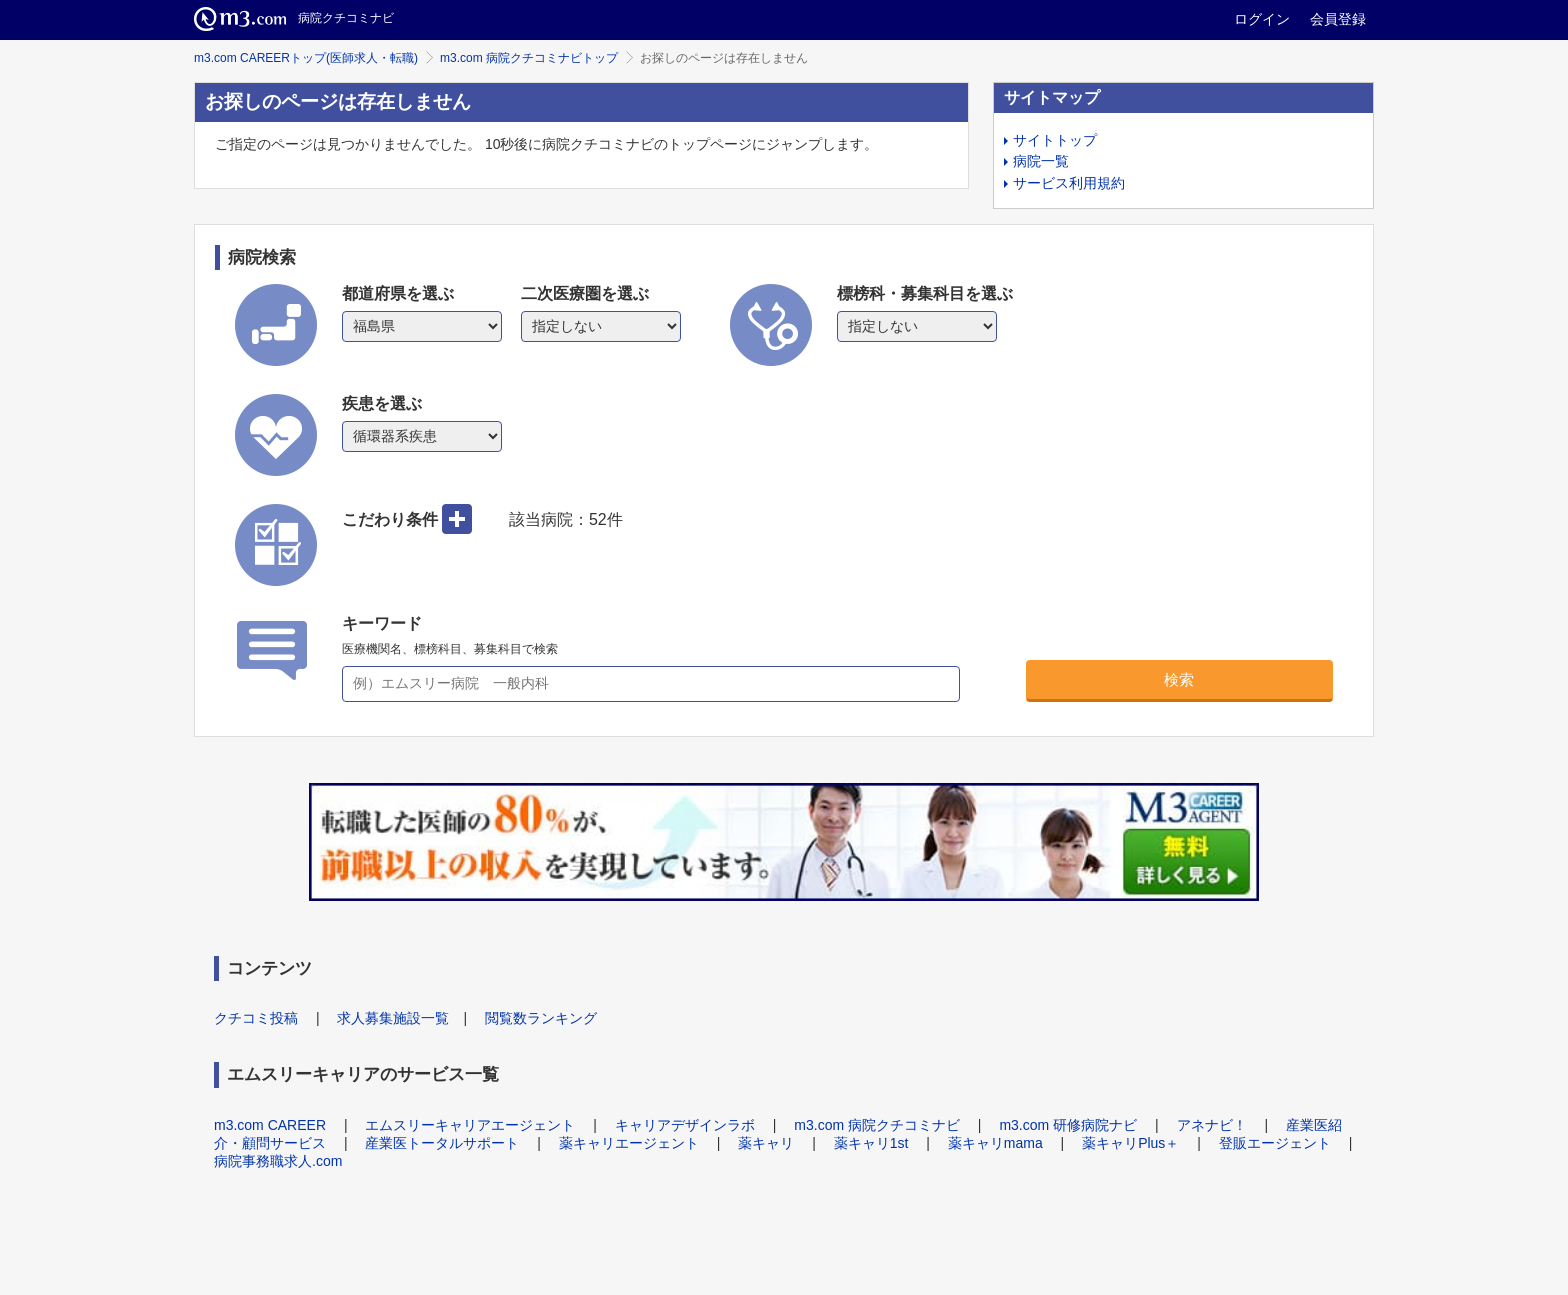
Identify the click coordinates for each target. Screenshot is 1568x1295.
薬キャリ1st (871, 1143)
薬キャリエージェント (629, 1143)
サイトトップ (1055, 140)
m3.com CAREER (270, 1125)
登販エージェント (1275, 1143)
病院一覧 (1041, 161)
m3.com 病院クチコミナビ (877, 1125)
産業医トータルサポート (442, 1143)
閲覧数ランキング (541, 1018)
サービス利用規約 (1069, 183)
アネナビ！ (1212, 1125)
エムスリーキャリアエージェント (470, 1125)
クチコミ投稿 (256, 1018)
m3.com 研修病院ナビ (1068, 1125)
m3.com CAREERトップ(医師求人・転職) (306, 58)
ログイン (1262, 19)
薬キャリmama (995, 1143)
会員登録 (1338, 19)
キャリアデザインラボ (685, 1125)
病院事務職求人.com (278, 1161)
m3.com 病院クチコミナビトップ (529, 58)
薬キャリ (766, 1143)
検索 (1179, 679)
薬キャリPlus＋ (1130, 1143)
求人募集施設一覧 (393, 1018)
